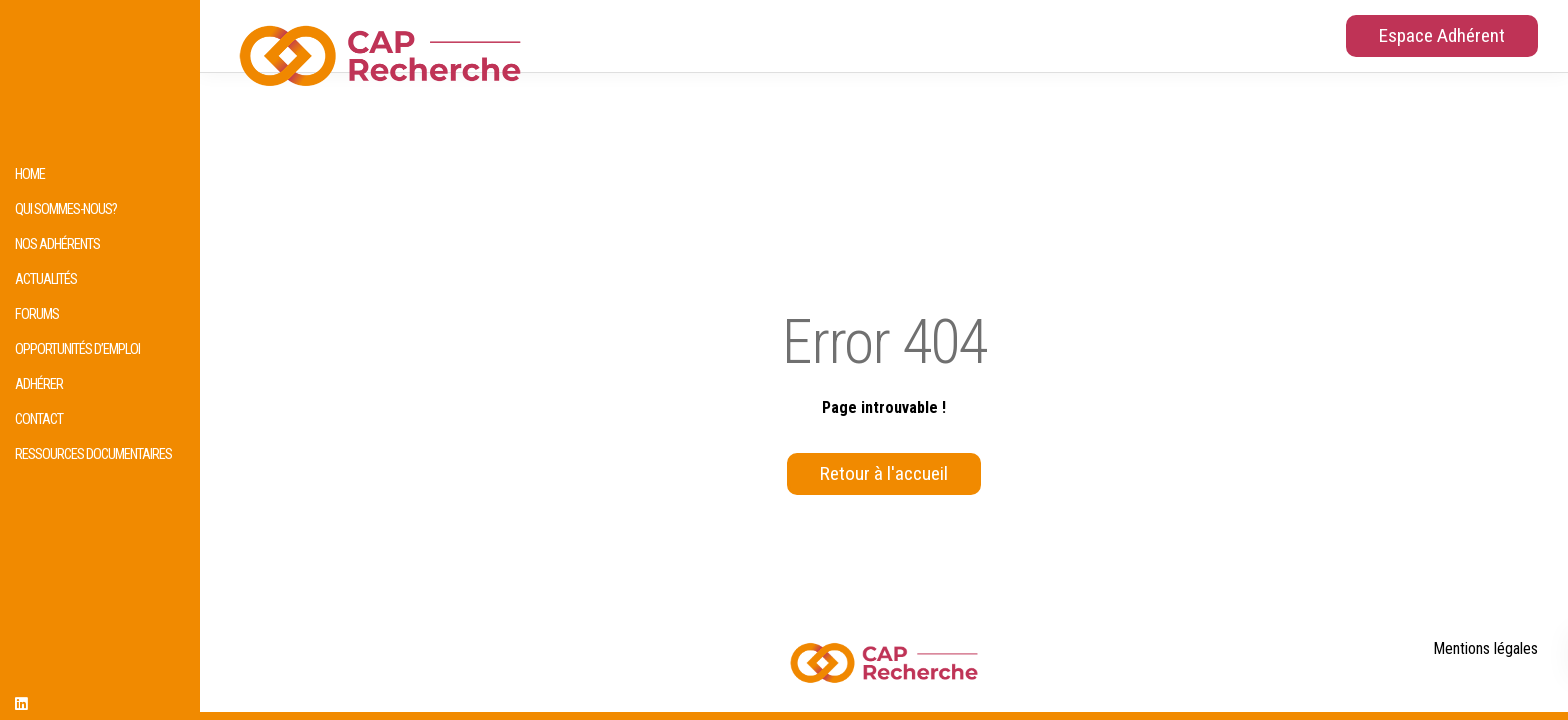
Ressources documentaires (93, 454)
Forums (37, 314)
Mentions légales (1485, 648)
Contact (39, 419)
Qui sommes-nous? (66, 209)
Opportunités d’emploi (77, 349)
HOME (30, 174)
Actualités (46, 279)
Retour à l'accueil (884, 473)
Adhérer (39, 384)
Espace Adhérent (1442, 35)
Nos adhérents (57, 244)
